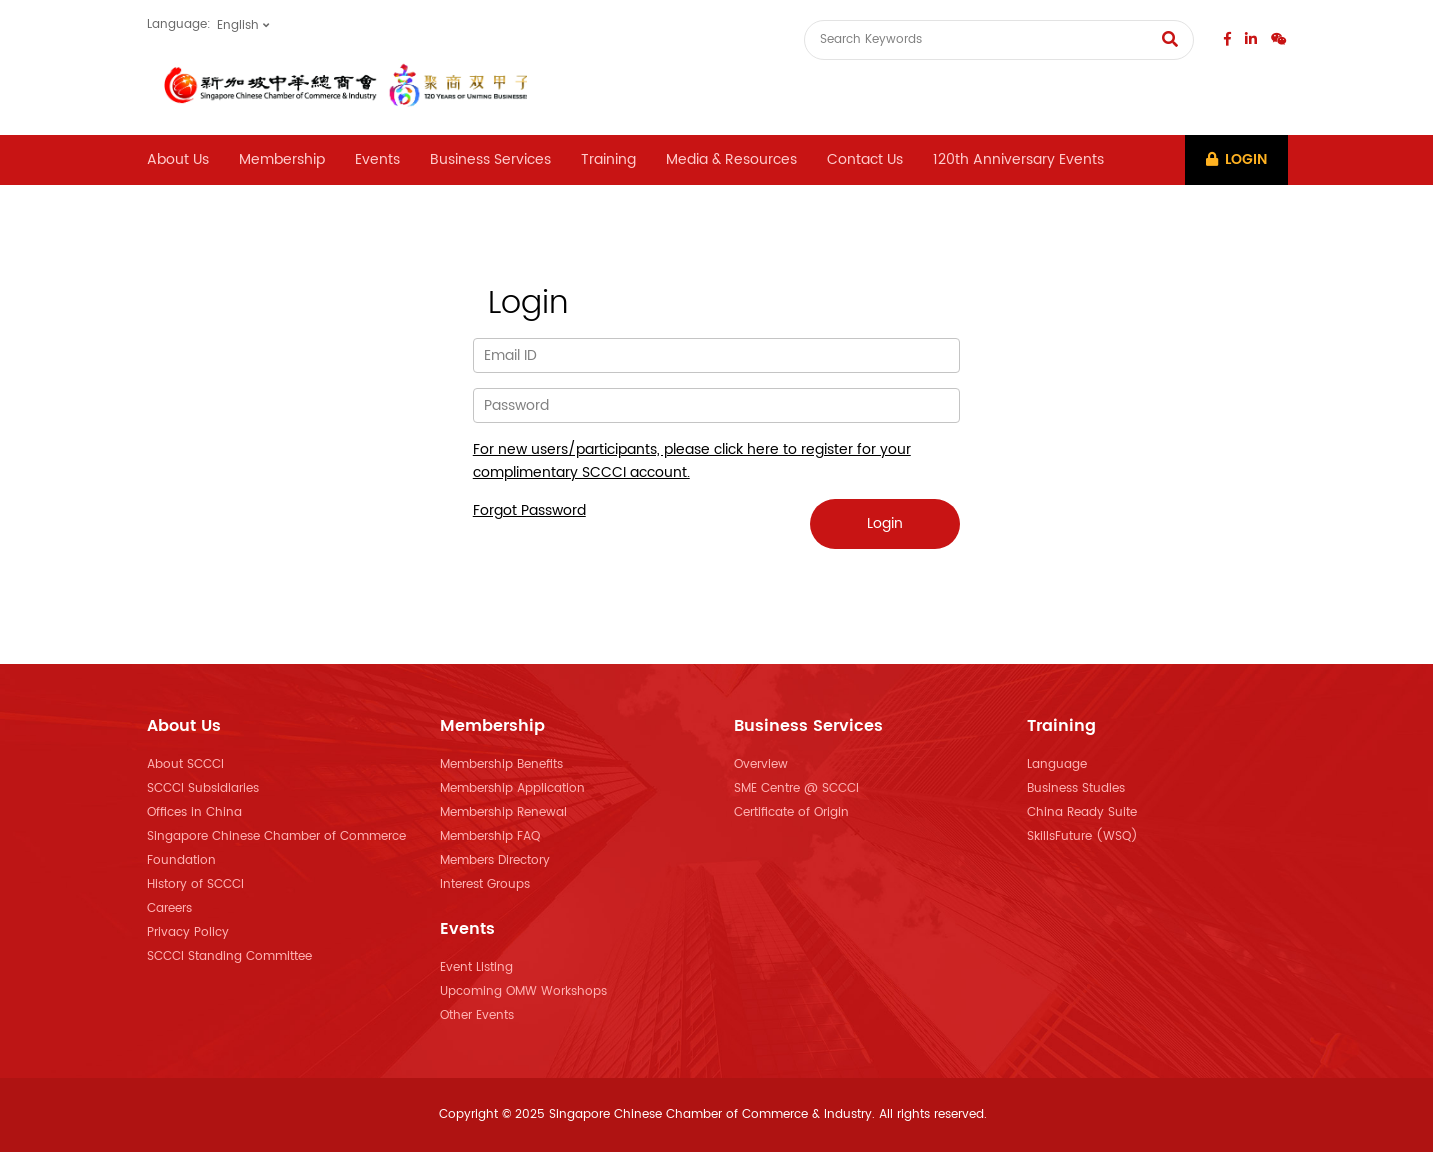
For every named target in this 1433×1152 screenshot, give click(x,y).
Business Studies (1076, 788)
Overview (761, 764)
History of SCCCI (195, 884)
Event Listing (476, 967)
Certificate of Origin (791, 812)
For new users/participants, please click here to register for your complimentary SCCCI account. (692, 461)
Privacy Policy (188, 932)
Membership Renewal (503, 812)
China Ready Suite (1082, 812)
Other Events (477, 1015)
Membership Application (512, 788)
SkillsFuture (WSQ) (1082, 836)
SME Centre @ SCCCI (796, 788)
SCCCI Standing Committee (229, 956)
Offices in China (194, 812)
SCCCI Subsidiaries (203, 788)
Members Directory (495, 860)
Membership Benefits (501, 764)
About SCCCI (185, 764)
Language (1057, 764)
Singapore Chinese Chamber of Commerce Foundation (276, 848)
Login (1236, 159)
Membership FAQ (490, 836)
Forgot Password (529, 510)
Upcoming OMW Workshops (523, 991)
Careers (169, 908)
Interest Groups (485, 884)
